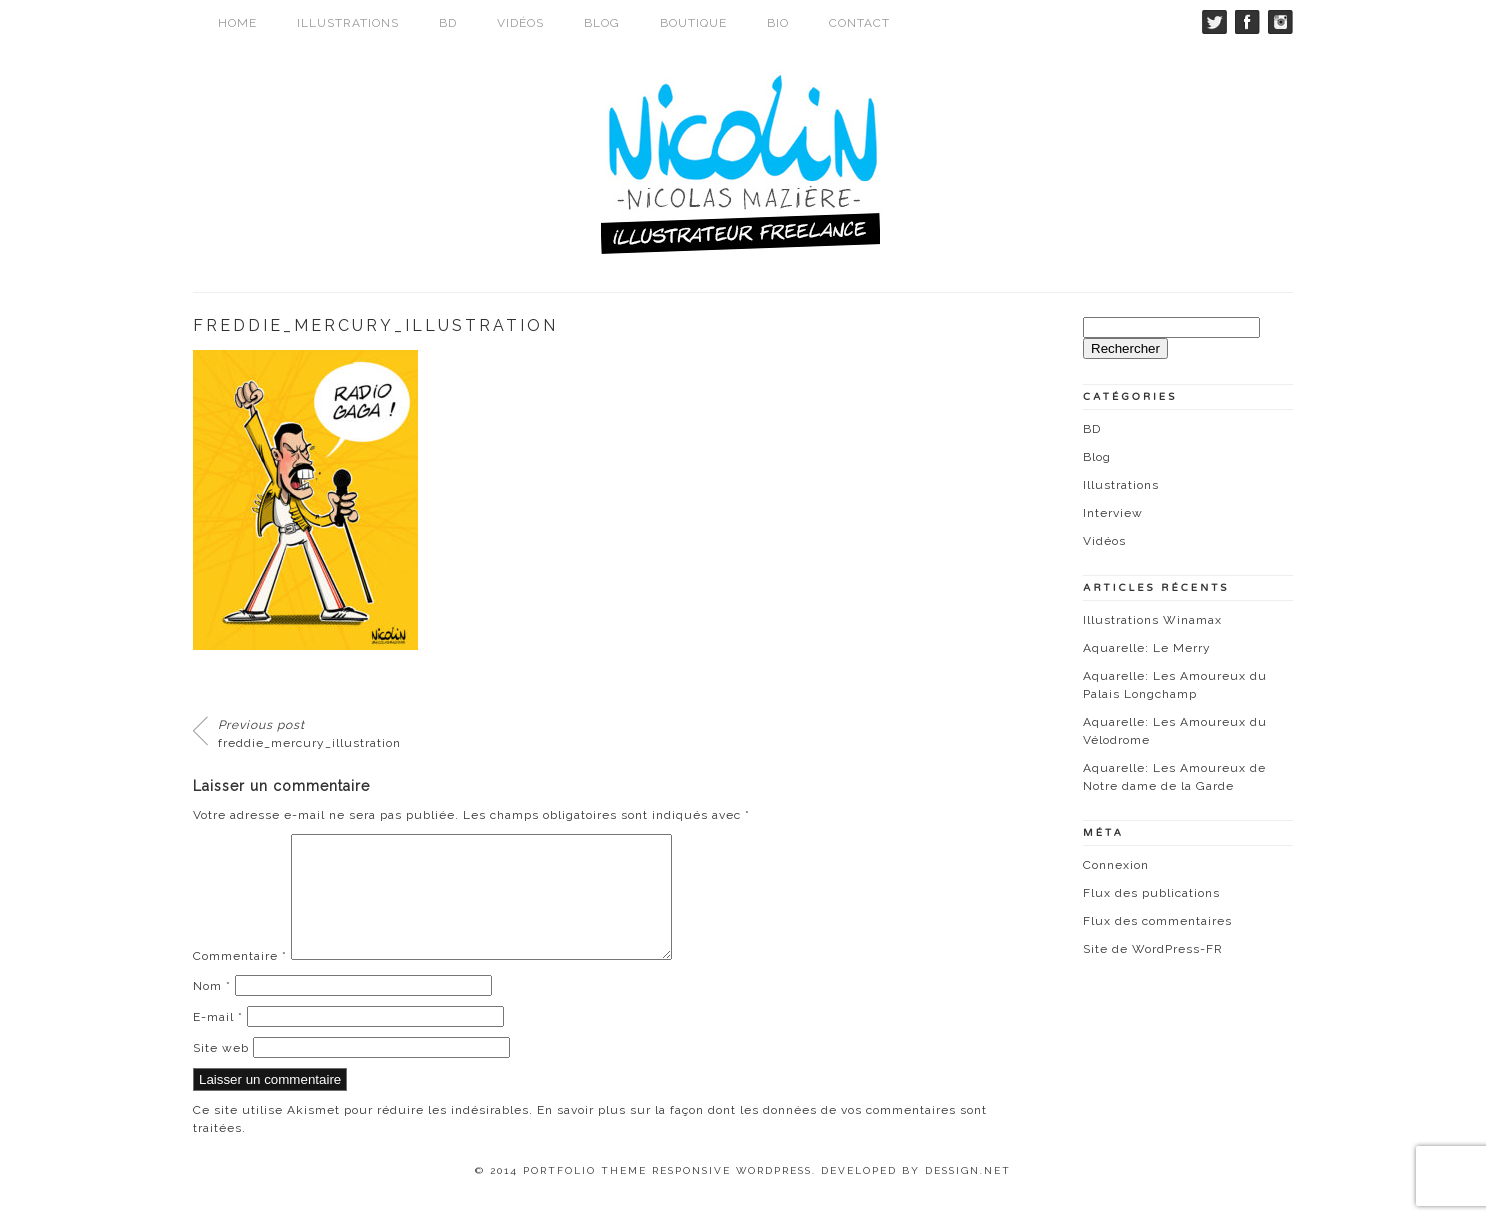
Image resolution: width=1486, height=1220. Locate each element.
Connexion (1116, 865)
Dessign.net (968, 1194)
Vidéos (520, 23)
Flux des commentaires (1157, 921)
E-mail (218, 1041)
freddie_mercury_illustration (309, 734)
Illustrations (348, 23)
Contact (859, 23)
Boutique (693, 23)
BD (448, 23)
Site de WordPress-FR (1153, 949)
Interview (1113, 513)
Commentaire (240, 980)
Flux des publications (1151, 893)
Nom (212, 1010)
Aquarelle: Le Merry (1147, 648)
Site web (221, 1072)
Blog (602, 23)
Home (237, 23)
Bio (778, 23)
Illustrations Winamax (1152, 620)
